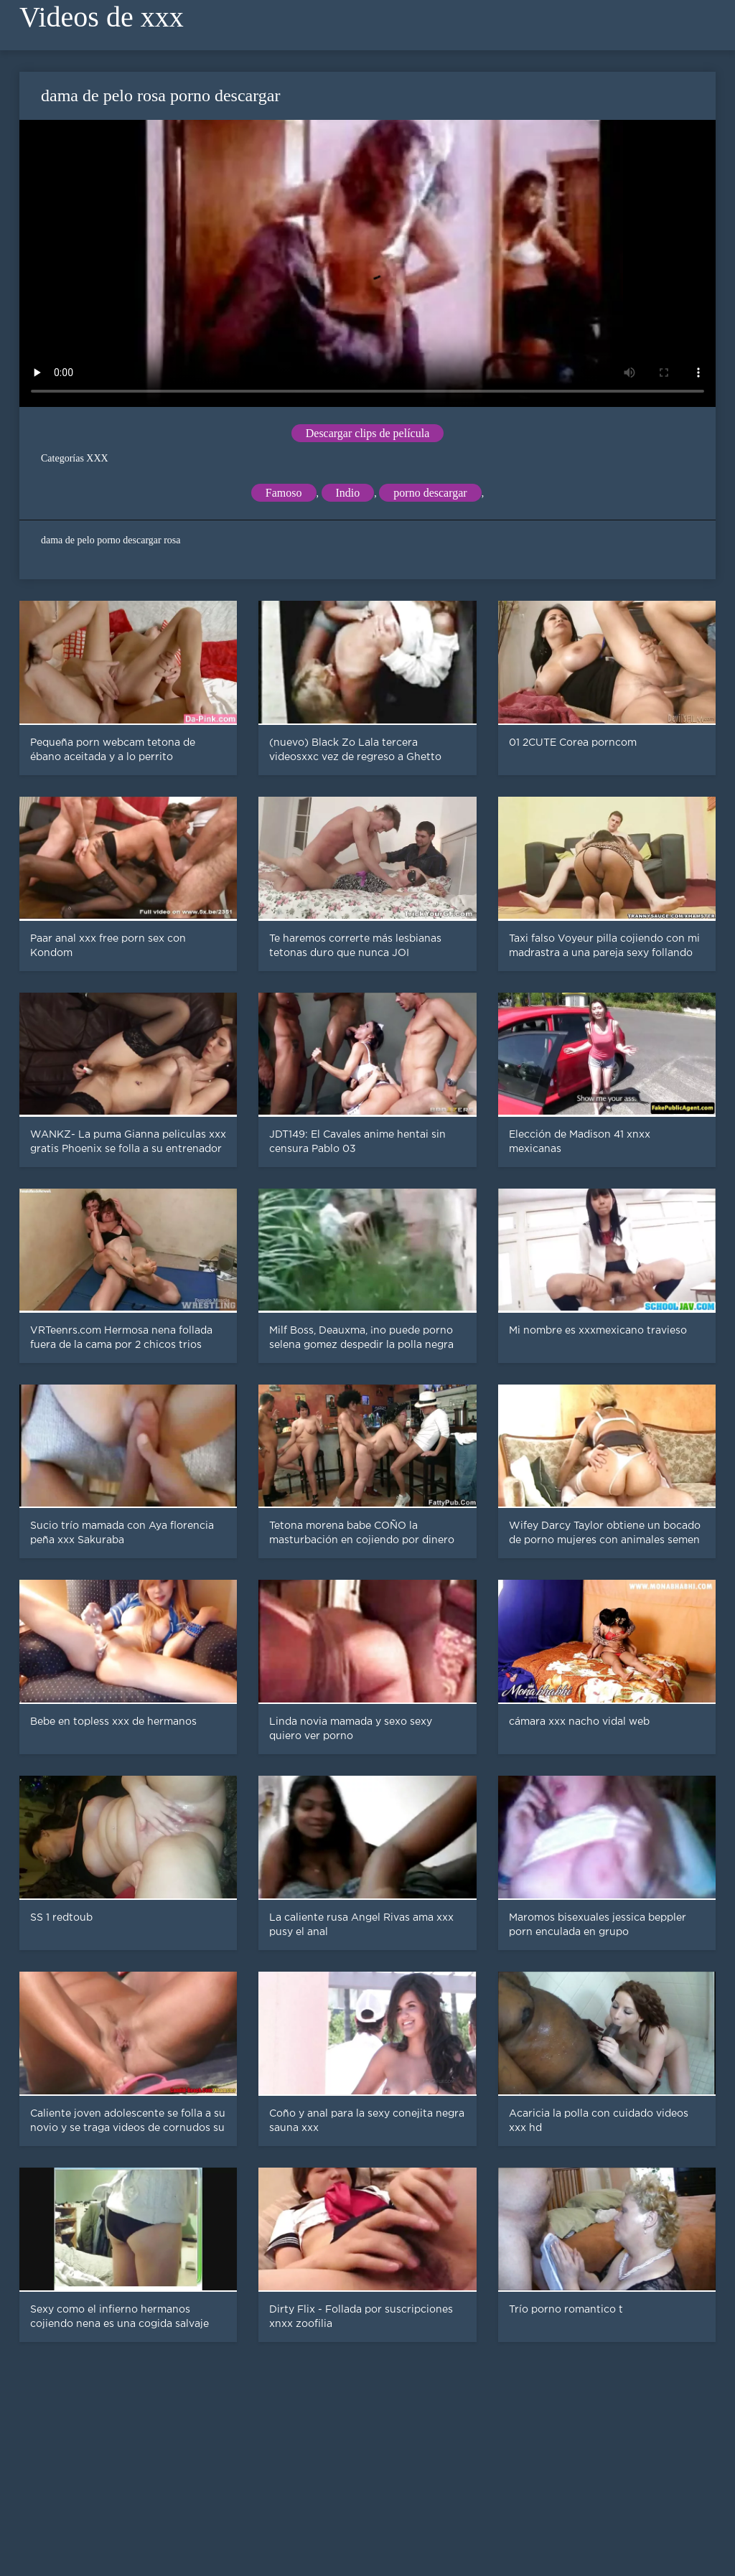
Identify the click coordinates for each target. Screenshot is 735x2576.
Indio (348, 493)
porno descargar (430, 493)
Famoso (284, 493)
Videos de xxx (101, 17)
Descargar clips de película (368, 433)
